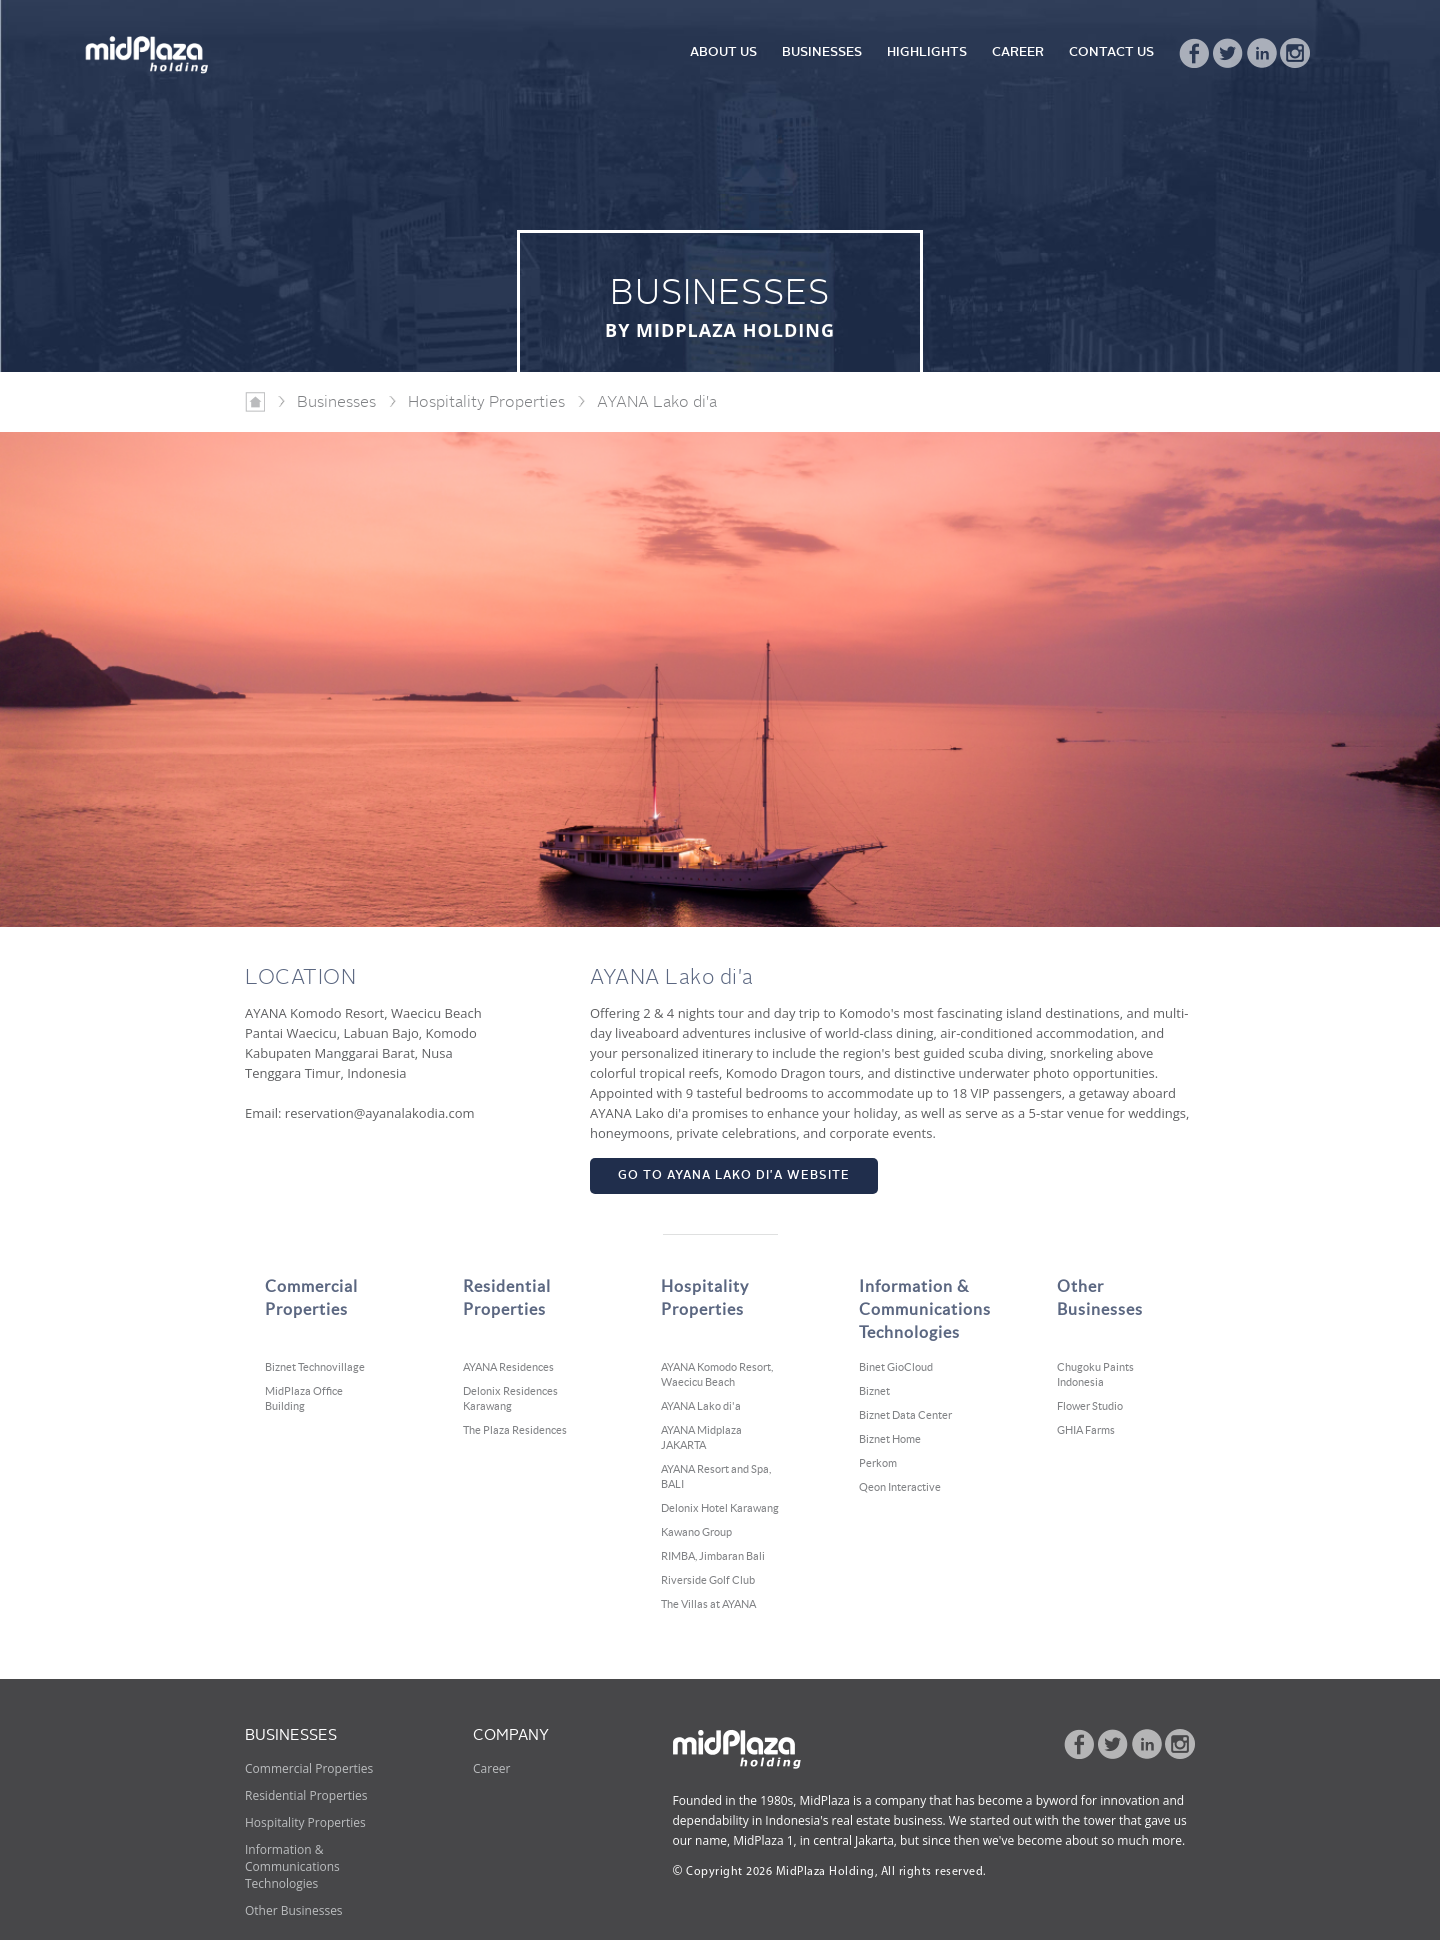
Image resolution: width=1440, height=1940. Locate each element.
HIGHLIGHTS (927, 52)
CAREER (1018, 52)
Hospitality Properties (305, 1822)
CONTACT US (1111, 52)
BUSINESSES (822, 52)
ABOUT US (723, 52)
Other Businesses (294, 1910)
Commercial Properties (309, 1768)
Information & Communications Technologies (292, 1866)
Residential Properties (306, 1795)
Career (492, 1768)
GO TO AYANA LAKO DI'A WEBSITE (734, 1176)
